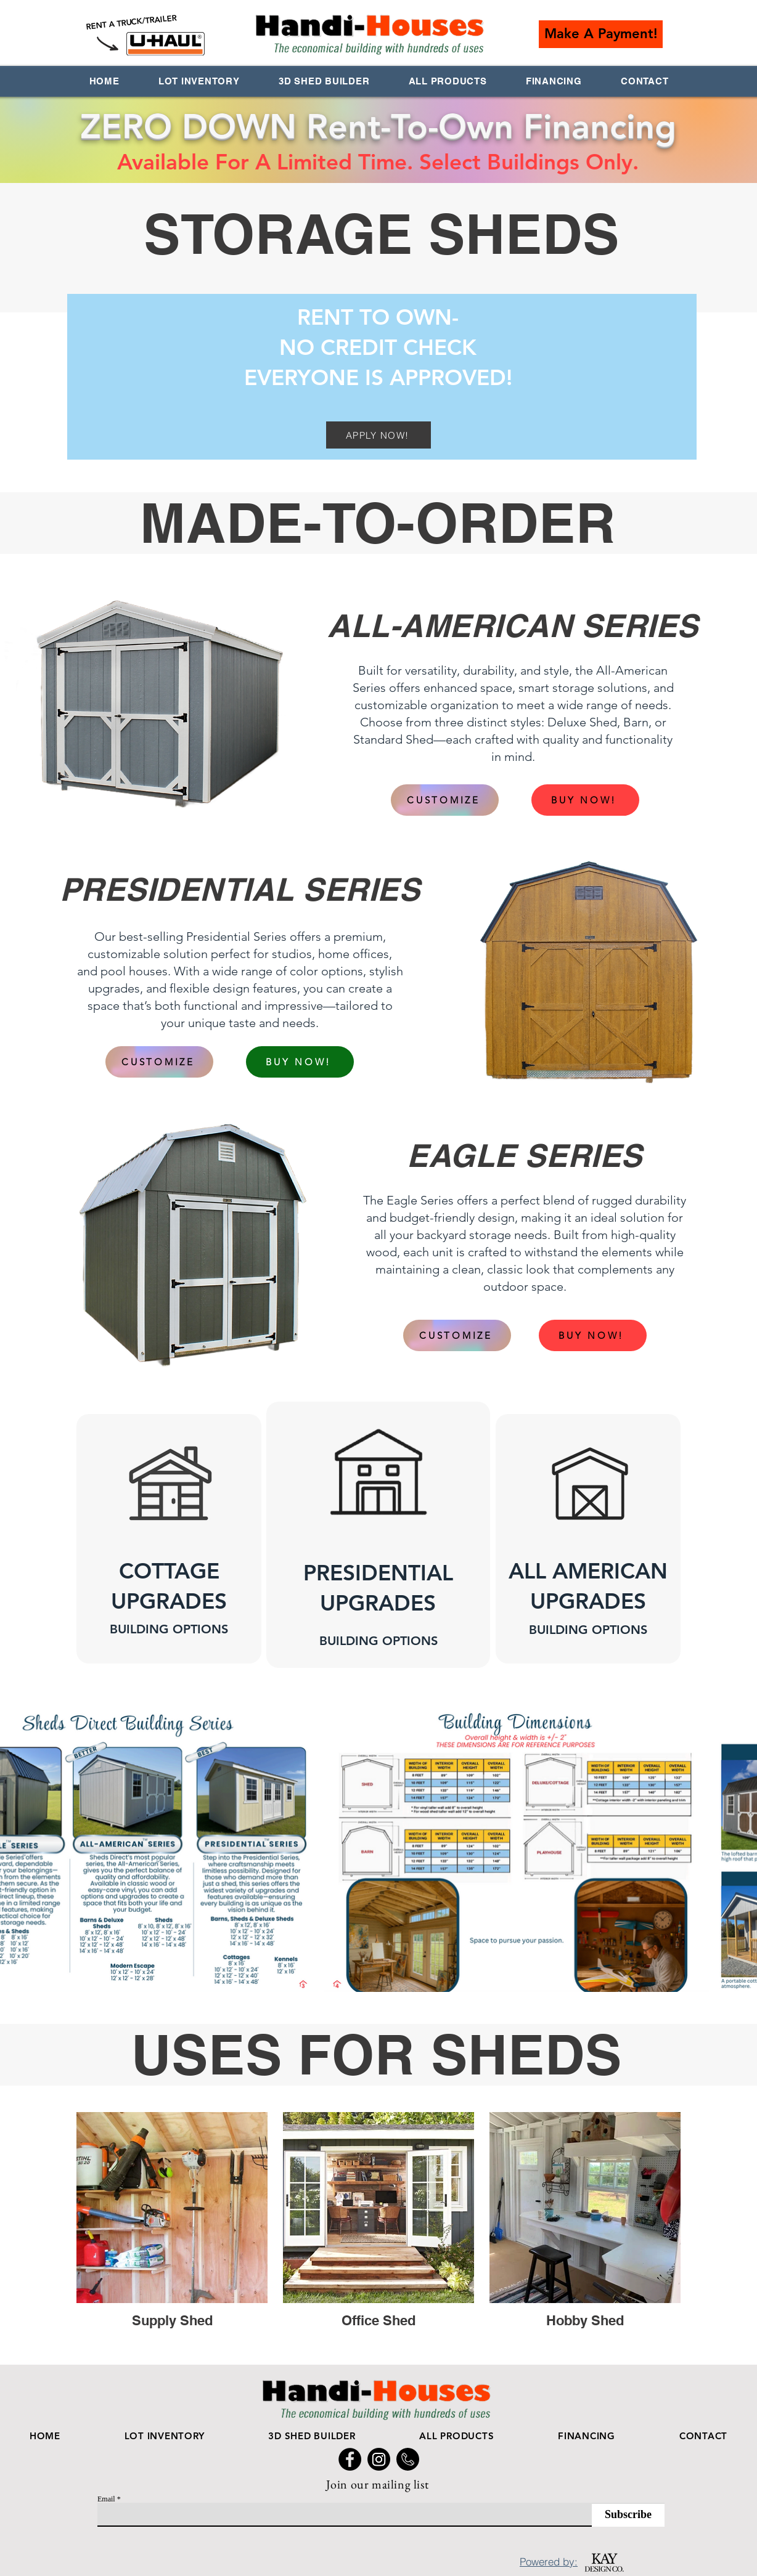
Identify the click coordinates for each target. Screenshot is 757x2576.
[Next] (689, 1535)
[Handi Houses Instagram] (378, 2459)
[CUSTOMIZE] (445, 800)
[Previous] (67, 1535)
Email (106, 2499)
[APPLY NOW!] (378, 435)
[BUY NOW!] (585, 800)
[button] (601, 34)
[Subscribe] (628, 2515)
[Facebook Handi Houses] (349, 2459)
